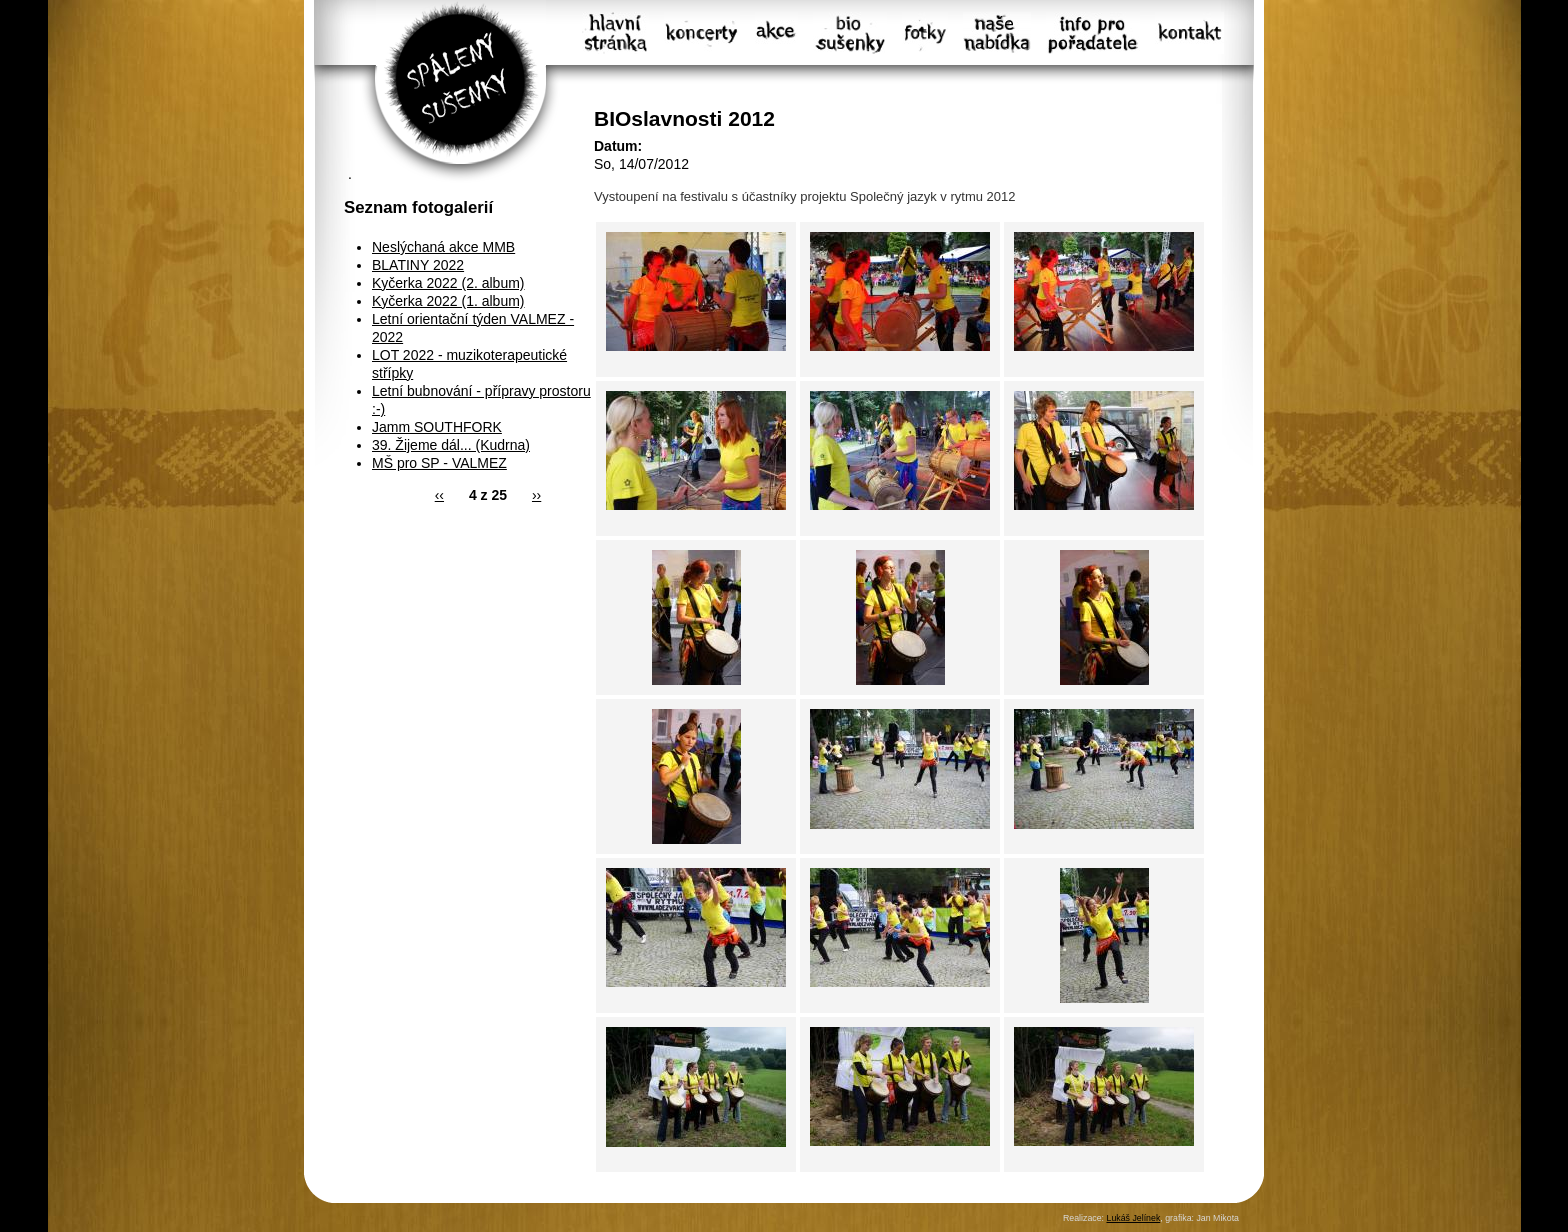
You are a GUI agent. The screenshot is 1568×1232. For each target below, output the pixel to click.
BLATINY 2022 (418, 265)
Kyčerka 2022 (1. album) (448, 301)
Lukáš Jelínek (1133, 1218)
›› (536, 495)
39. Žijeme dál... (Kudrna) (451, 445)
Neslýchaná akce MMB (443, 247)
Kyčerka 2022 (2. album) (448, 283)
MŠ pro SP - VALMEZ (439, 463)
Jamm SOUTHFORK (437, 427)
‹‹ (439, 495)
